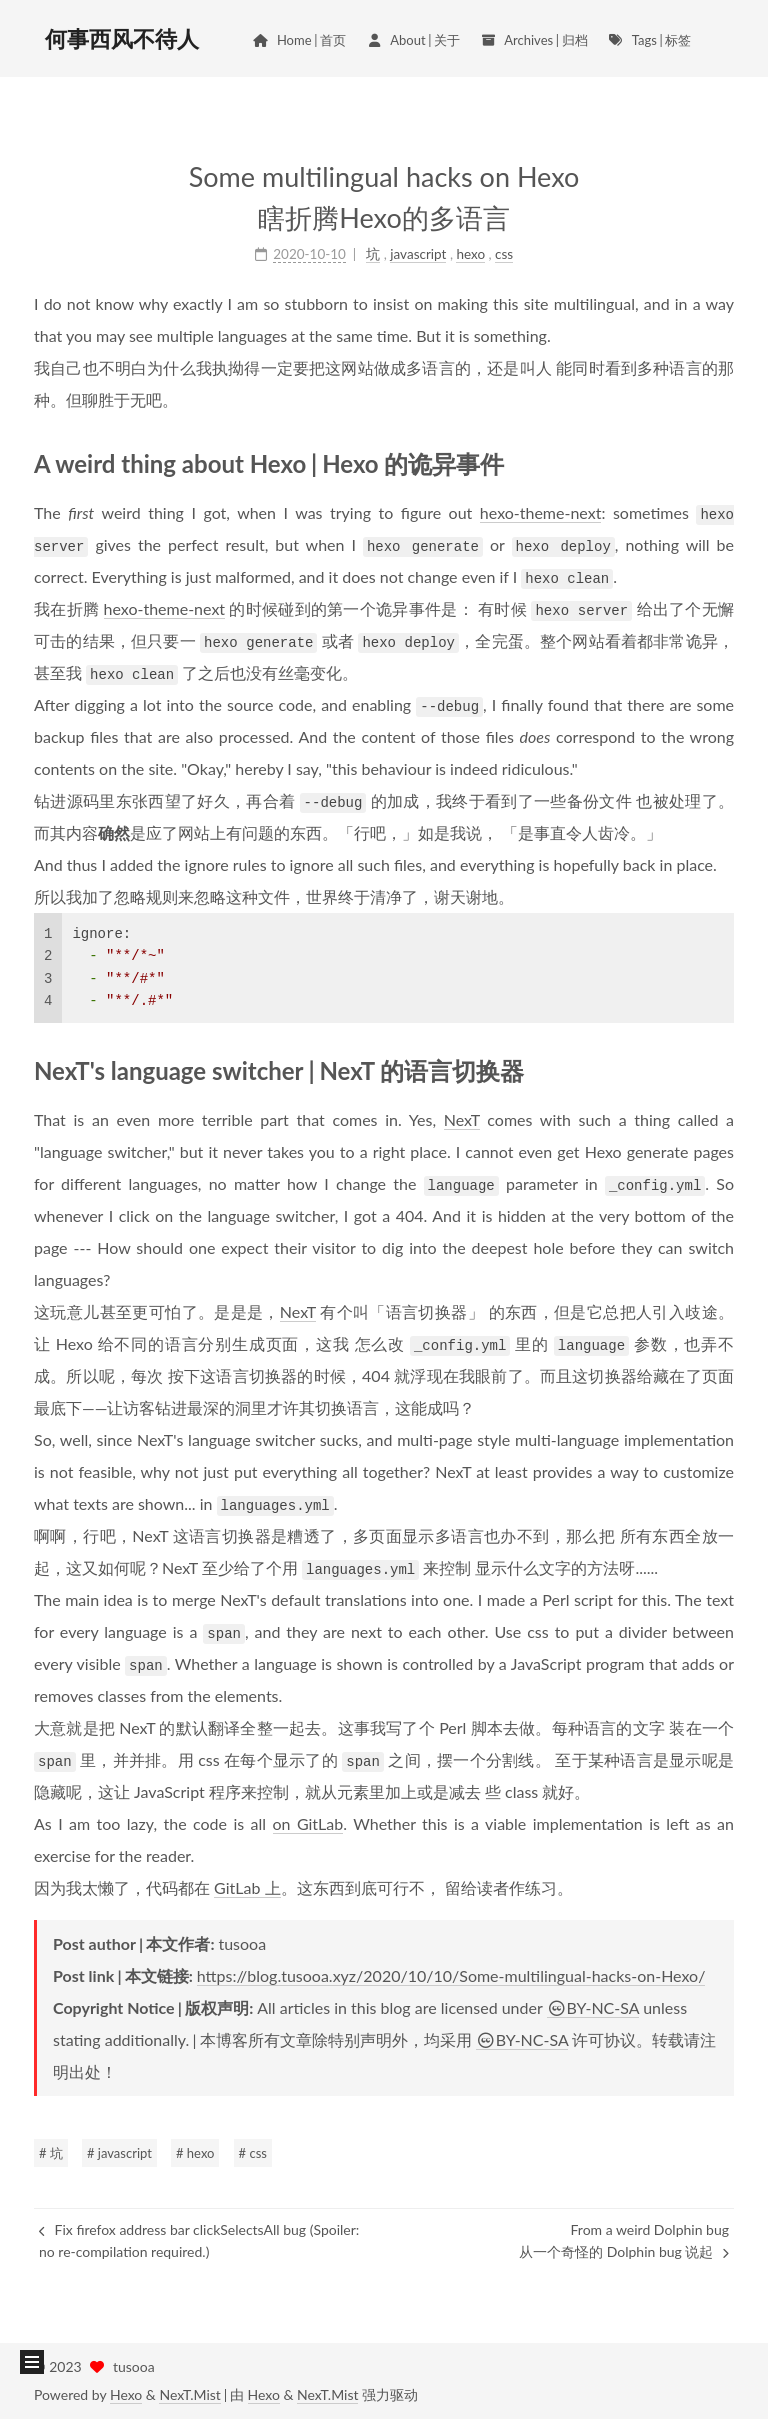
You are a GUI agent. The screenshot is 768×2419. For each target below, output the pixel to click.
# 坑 (51, 2153)
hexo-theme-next (541, 512)
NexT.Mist (189, 2394)
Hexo (126, 2394)
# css (253, 2153)
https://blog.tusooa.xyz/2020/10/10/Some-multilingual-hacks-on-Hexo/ (451, 1975)
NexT (462, 1119)
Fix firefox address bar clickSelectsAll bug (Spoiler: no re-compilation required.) (199, 2240)
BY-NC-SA (593, 2007)
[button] (32, 2362)
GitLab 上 (247, 1887)
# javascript (119, 2153)
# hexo (195, 2153)
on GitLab (308, 1823)
